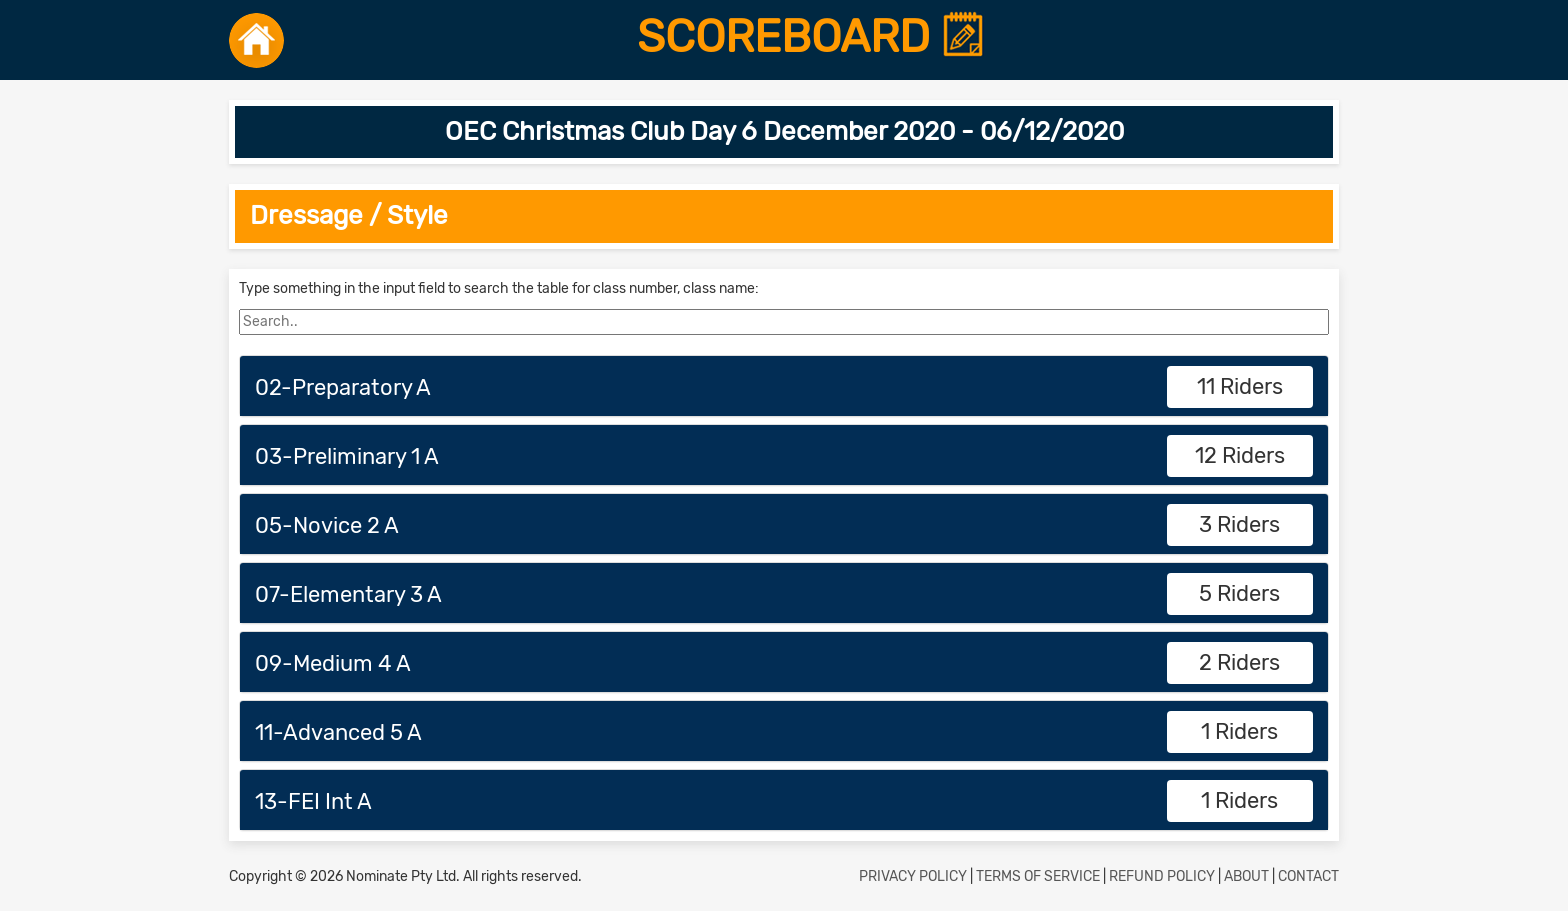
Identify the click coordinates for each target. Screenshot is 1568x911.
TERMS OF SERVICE (1038, 876)
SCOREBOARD (811, 37)
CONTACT (1308, 876)
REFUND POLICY (1162, 876)
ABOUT (1246, 876)
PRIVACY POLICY (913, 876)
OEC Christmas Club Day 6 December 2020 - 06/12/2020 (784, 131)
